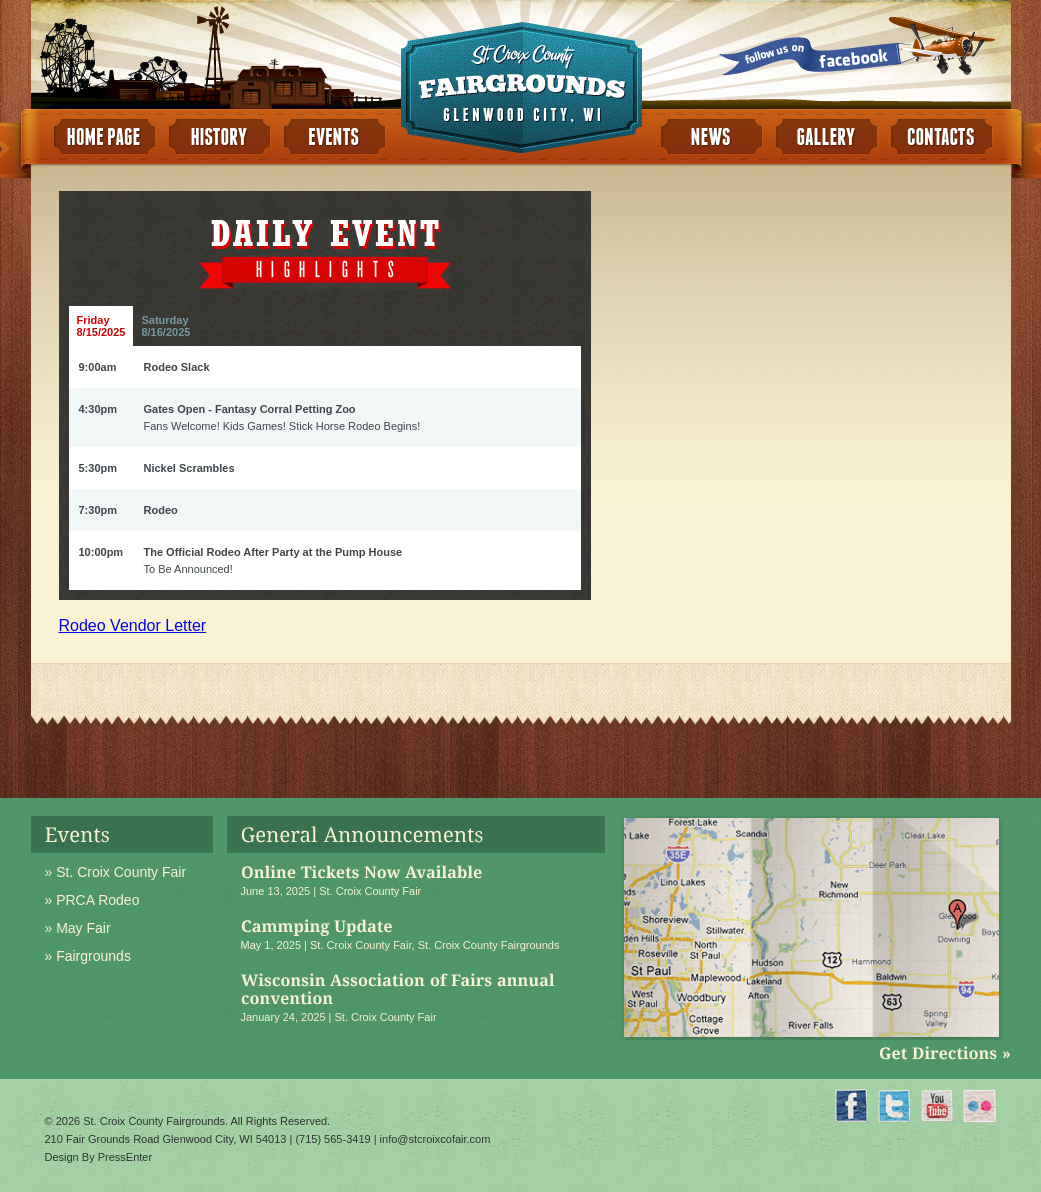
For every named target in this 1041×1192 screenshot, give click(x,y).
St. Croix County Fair (370, 891)
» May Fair (78, 928)
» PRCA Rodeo (92, 900)
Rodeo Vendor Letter (133, 625)
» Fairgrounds (88, 956)
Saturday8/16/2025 (165, 326)
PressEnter (125, 1157)
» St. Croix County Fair (116, 872)
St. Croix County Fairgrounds (489, 945)
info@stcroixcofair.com (435, 1139)
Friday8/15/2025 (101, 326)
